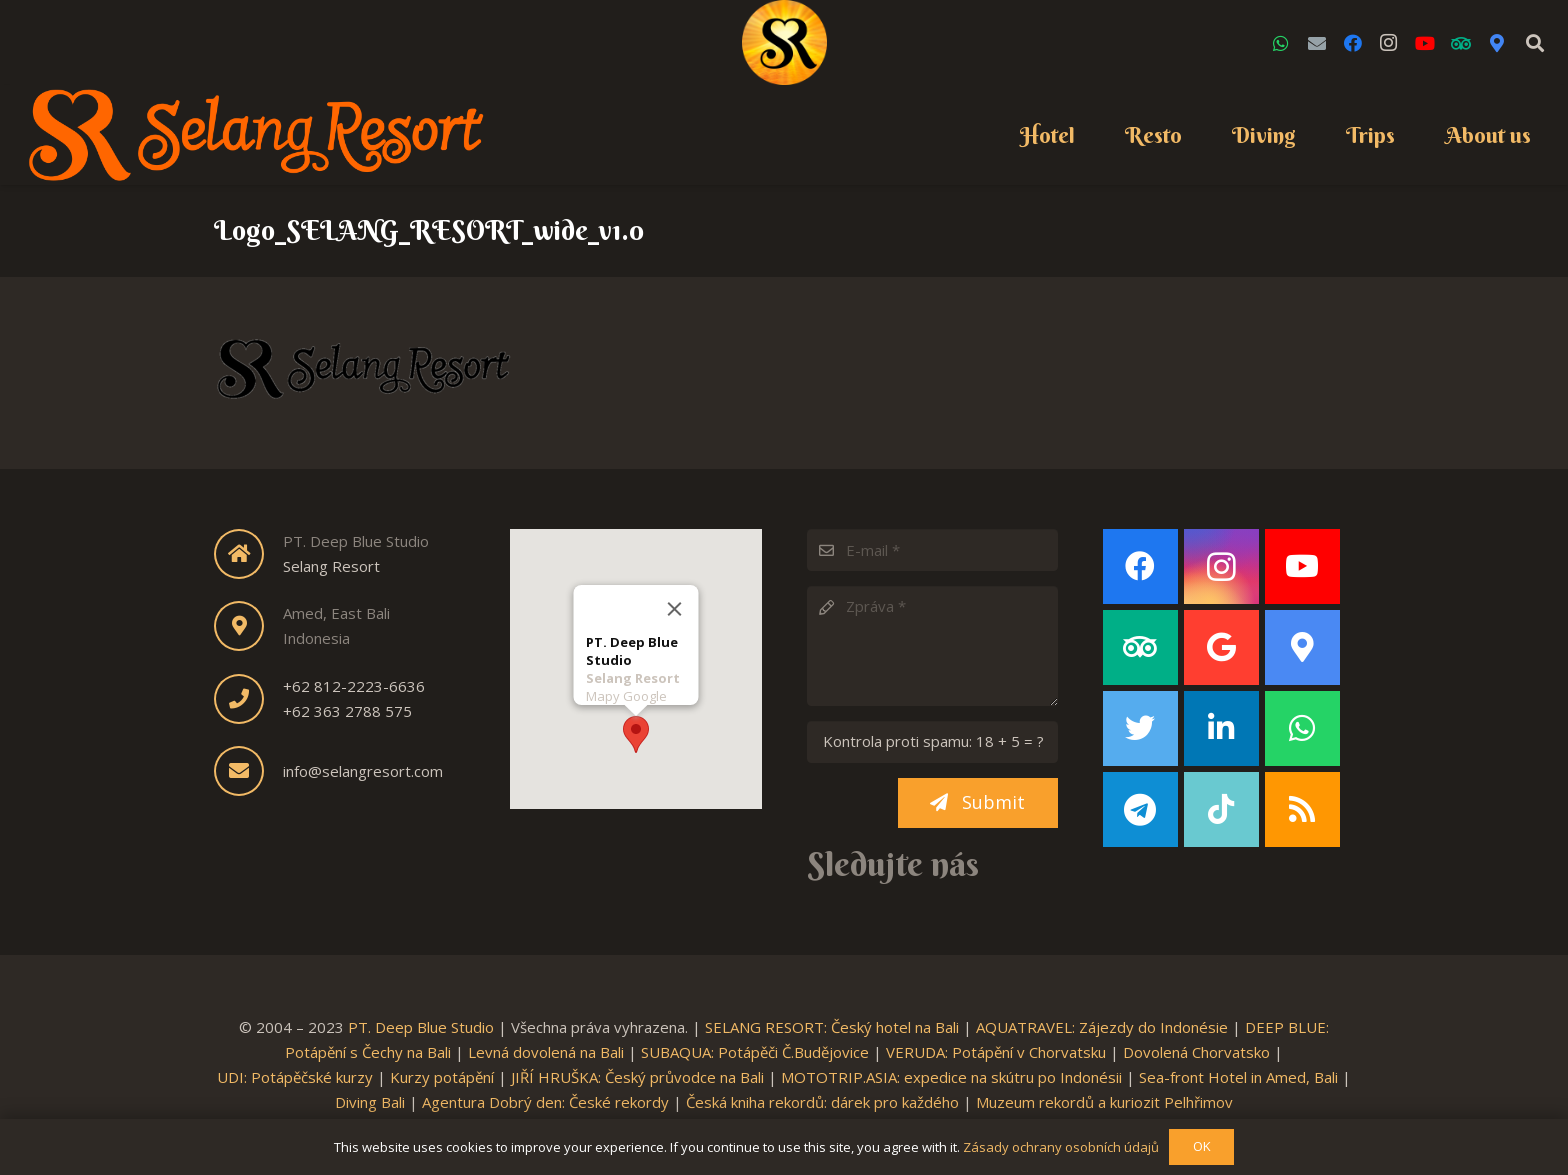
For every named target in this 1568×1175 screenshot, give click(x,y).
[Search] (1535, 43)
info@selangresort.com (363, 771)
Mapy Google (625, 690)
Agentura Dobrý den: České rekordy (545, 1102)
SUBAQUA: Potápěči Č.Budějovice (755, 1052)
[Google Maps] (1497, 43)
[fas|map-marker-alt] (248, 626)
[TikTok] (1221, 809)
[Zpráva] (932, 646)
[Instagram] (1389, 43)
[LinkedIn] (1221, 728)
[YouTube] (1425, 43)
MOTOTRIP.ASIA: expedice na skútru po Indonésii (951, 1077)
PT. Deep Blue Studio (421, 1027)
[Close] (674, 603)
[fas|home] (248, 554)
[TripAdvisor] (1461, 43)
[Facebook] (1353, 43)
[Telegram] (1140, 809)
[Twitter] (1140, 728)
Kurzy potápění (442, 1077)
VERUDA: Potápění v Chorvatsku (996, 1052)
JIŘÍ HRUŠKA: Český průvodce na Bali (637, 1077)
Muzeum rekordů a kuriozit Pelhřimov (1104, 1102)
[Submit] (978, 803)
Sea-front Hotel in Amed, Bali (1238, 1077)
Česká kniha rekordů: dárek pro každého (822, 1102)
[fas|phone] (248, 699)
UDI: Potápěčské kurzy (295, 1077)
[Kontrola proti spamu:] (932, 742)
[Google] (1221, 647)
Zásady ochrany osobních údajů (1061, 1147)
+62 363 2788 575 (347, 711)
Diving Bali (370, 1102)
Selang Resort (331, 566)
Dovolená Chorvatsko (1196, 1052)
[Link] (784, 42)
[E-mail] (932, 550)
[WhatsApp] (1281, 43)
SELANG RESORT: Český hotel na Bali (832, 1027)
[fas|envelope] (248, 771)
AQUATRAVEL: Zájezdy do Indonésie (1102, 1027)
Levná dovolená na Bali (546, 1052)
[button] (636, 728)
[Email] (1317, 43)
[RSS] (1302, 809)
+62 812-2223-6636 (354, 686)
